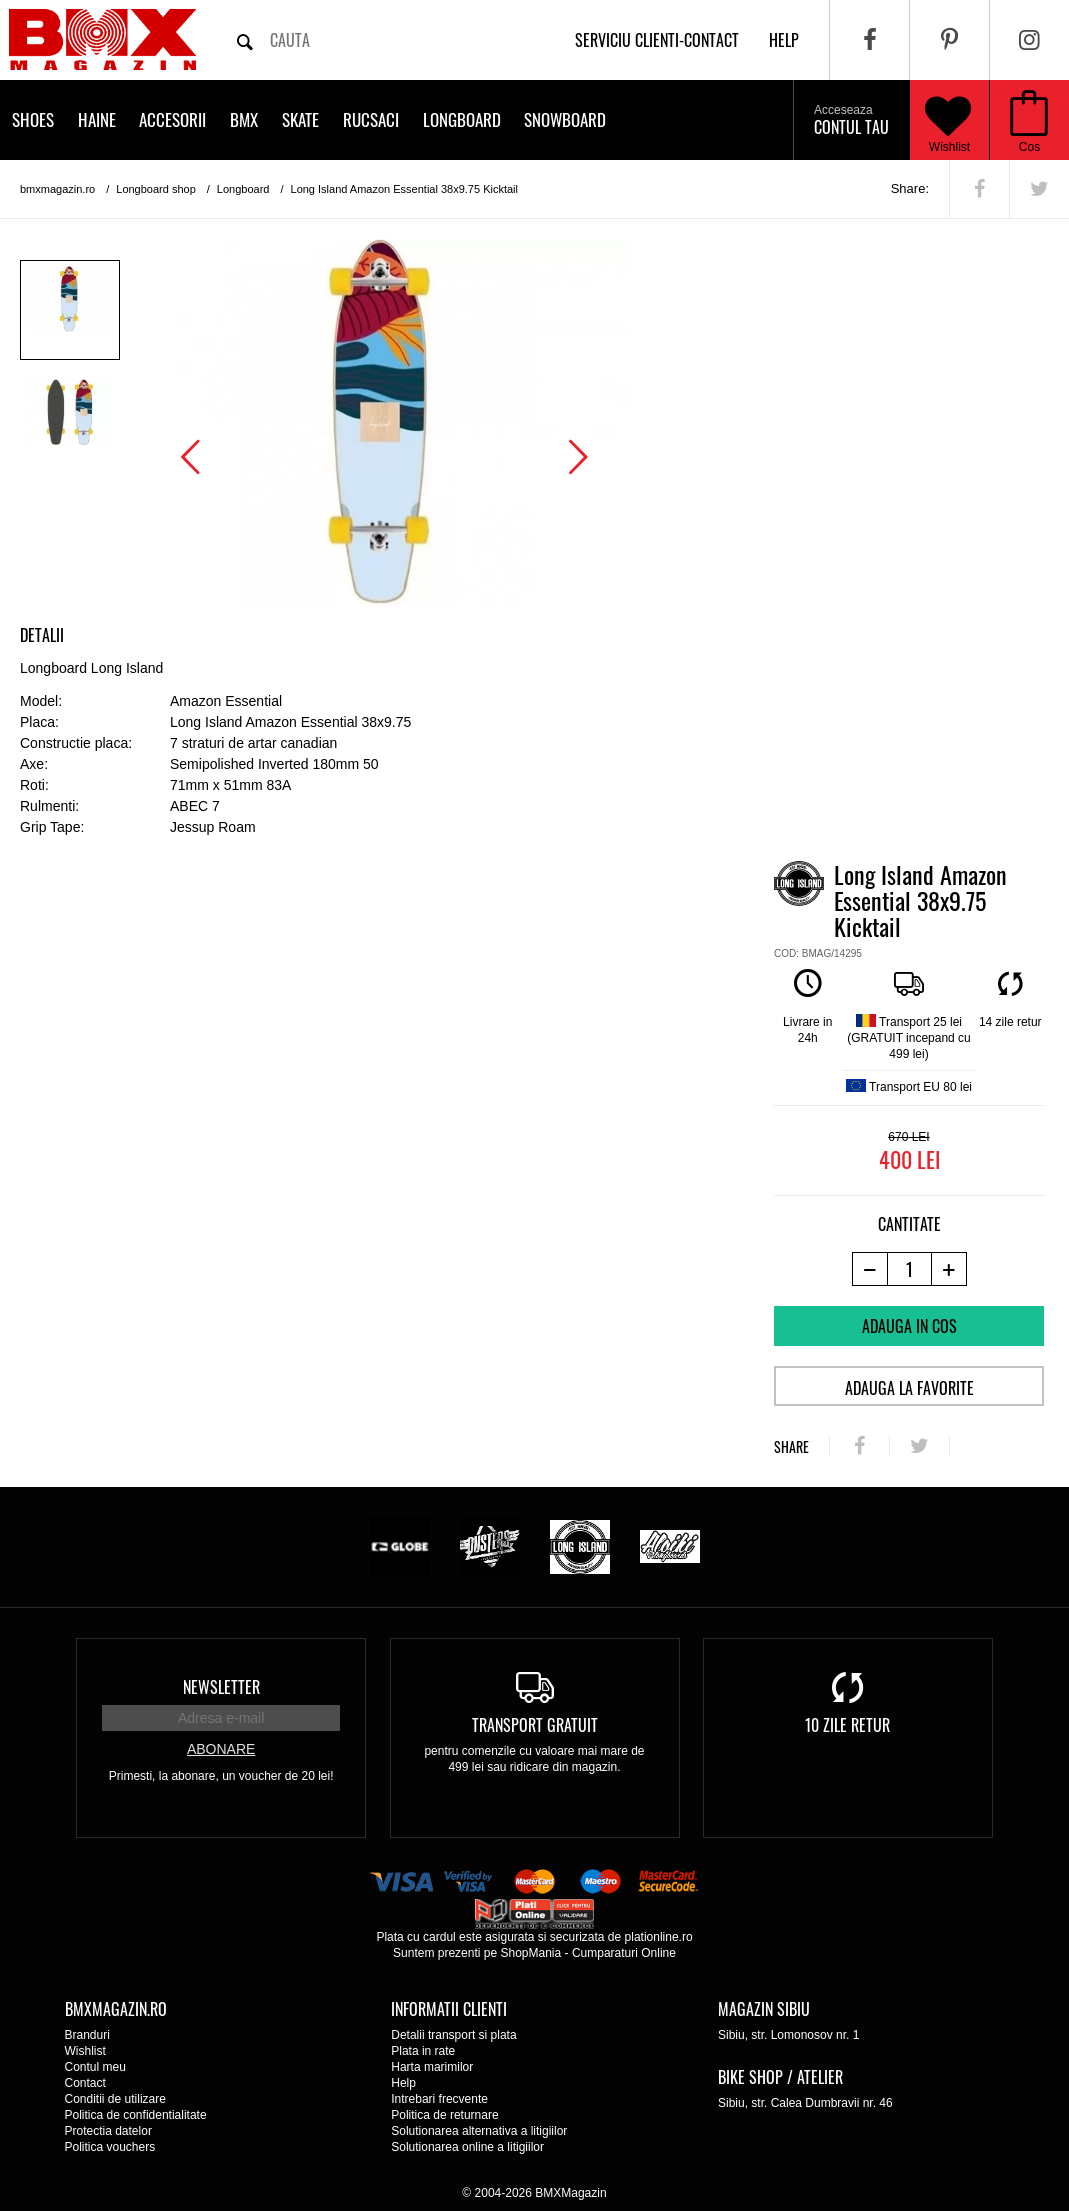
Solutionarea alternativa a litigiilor (479, 2131)
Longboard (462, 119)
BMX (244, 119)
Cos (1029, 147)
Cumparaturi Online (624, 1953)
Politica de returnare (444, 2115)
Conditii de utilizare (115, 2099)
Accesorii (172, 119)
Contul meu (95, 2067)
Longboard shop (156, 189)
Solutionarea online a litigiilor (467, 2147)
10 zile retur (847, 1725)
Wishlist (948, 120)
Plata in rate (423, 2051)
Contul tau (851, 121)
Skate (300, 119)
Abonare (221, 1749)
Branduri (87, 2035)
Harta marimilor (432, 2067)
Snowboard (565, 119)
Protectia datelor (108, 2131)
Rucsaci (371, 119)
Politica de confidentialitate (136, 2115)
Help (403, 2083)
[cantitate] (909, 1269)
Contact (85, 2083)
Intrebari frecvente (439, 2099)
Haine (97, 119)
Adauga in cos (909, 1326)
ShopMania (530, 1953)
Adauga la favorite (909, 1388)
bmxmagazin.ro (57, 189)
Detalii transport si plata (453, 2035)
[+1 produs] (949, 1269)
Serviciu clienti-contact (657, 40)
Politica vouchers (110, 2147)
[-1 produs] (869, 1269)
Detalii (42, 635)
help (784, 40)
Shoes (33, 119)
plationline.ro (659, 1937)
